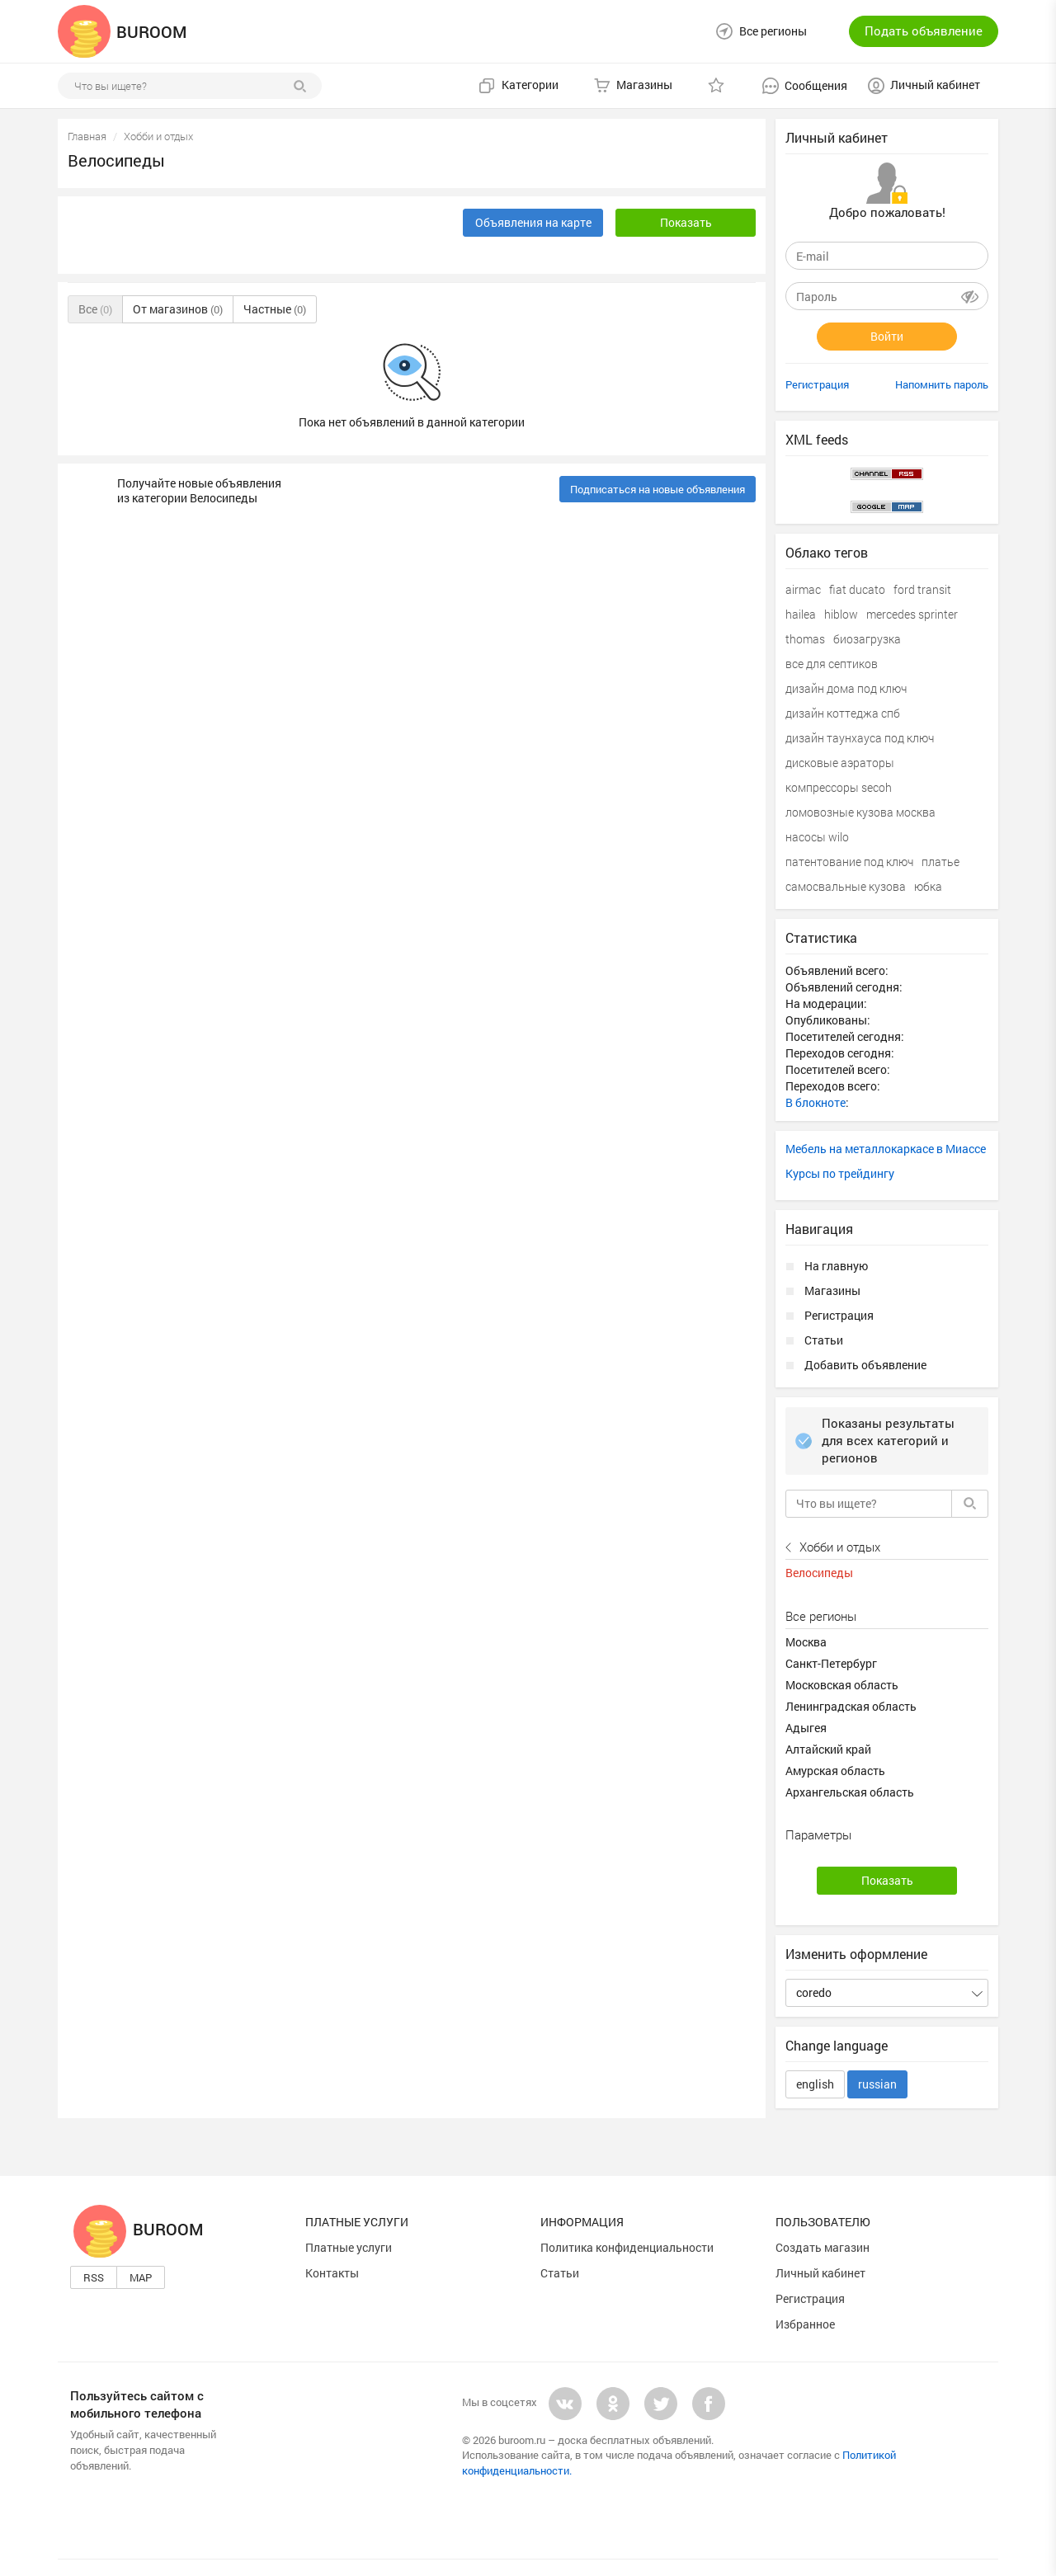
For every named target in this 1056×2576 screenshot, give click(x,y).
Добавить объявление (865, 1365)
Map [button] (141, 2277)
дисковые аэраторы (839, 762)
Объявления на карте (533, 222)
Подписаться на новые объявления (657, 489)
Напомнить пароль (941, 384)
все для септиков (831, 663)
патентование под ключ (849, 861)
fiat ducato (857, 589)
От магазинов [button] (178, 309)
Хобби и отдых (158, 136)
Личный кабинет (820, 2273)
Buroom (138, 2228)
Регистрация (817, 384)
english (815, 2084)
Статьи (823, 1340)
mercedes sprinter (912, 614)
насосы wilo (817, 837)
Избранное (805, 2324)
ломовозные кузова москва (860, 812)
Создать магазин (823, 2247)
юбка (928, 886)
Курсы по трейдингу (839, 1173)
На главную (836, 1266)
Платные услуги (348, 2247)
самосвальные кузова (845, 886)
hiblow (841, 614)
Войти (886, 336)
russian (877, 2084)
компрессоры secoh (838, 787)
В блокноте (815, 1102)
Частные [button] (274, 309)
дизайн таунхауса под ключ (859, 738)
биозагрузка (867, 639)
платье (940, 861)
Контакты (332, 2273)
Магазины (832, 1290)
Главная (87, 136)
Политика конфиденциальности (627, 2247)
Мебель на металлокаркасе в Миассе (885, 1148)
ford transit (922, 589)
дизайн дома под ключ (846, 688)
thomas (805, 639)
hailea (800, 614)
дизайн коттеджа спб (842, 713)
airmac (803, 589)
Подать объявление (924, 30)
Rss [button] (93, 2277)
